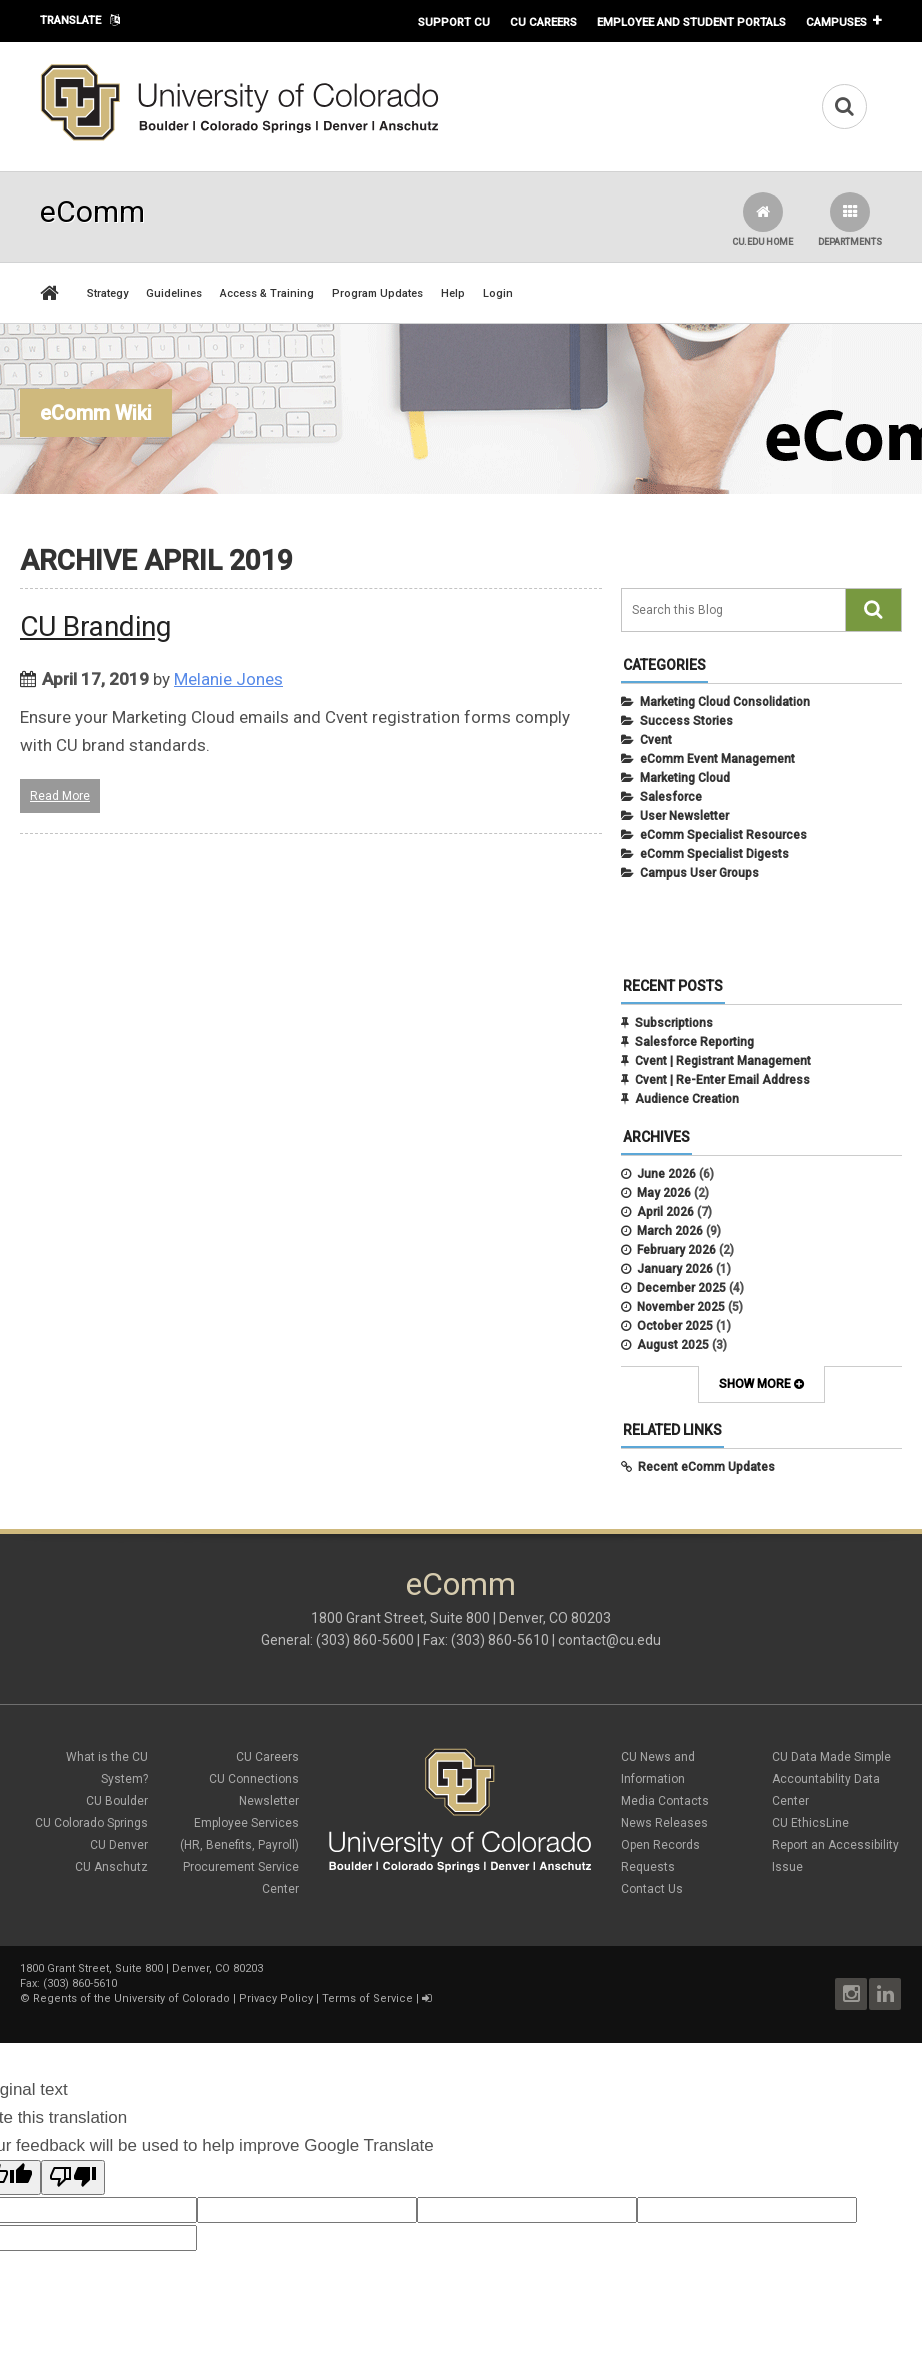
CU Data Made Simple (831, 1757)
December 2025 (681, 1288)
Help (453, 293)
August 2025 (673, 1345)
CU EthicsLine (810, 1823)
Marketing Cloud (685, 778)
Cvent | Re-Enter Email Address (722, 1080)
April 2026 (665, 1212)
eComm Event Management (717, 759)
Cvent (656, 740)
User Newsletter (684, 816)
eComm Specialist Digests (714, 854)
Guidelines (174, 293)
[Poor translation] (73, 2177)
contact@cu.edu (609, 1640)
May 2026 (664, 1193)
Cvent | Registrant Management (723, 1061)
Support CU (454, 22)
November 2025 (681, 1307)
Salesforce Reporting (694, 1042)
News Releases (664, 1823)
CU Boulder (117, 1801)
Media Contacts (665, 1801)
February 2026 (676, 1250)
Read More (60, 796)
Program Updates (377, 293)
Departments (850, 219)
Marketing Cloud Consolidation (725, 702)
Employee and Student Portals (691, 22)
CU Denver (119, 1845)
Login (498, 293)
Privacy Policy (276, 1998)
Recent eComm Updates (706, 1467)
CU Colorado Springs (91, 1823)
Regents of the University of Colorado (131, 1998)
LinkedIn (885, 1994)
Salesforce (671, 797)
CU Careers (543, 22)
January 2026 (675, 1269)
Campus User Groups (699, 873)
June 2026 (666, 1174)
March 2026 (670, 1231)
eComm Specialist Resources (723, 835)
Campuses (836, 22)
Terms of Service (367, 1998)
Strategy (107, 293)
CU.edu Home (762, 219)
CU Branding (95, 626)
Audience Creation (687, 1099)
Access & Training (267, 293)
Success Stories (686, 721)
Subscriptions (674, 1023)
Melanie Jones (228, 679)
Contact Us (652, 1889)
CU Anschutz (111, 1867)
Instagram (851, 1994)
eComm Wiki (96, 413)
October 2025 (675, 1326)
